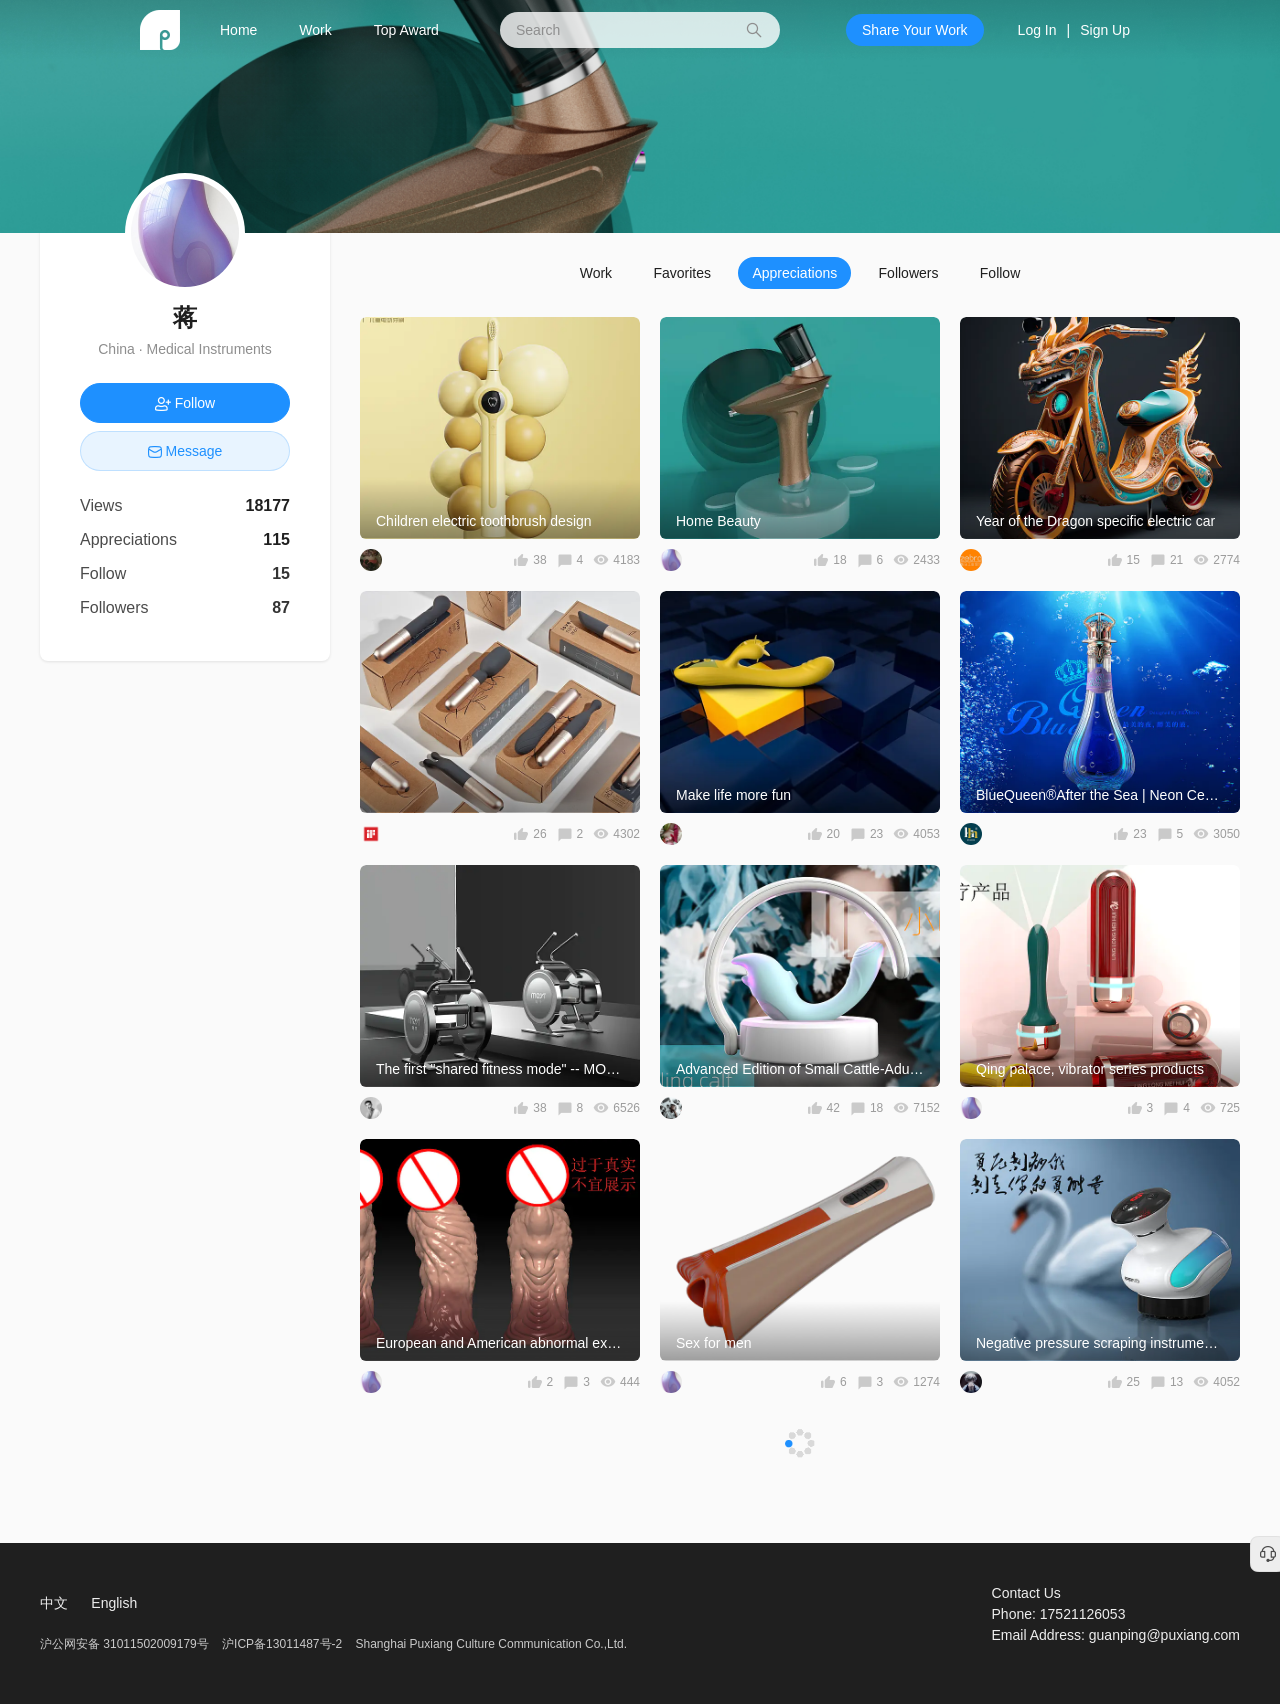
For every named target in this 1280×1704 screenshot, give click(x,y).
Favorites (682, 273)
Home (238, 30)
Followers (909, 273)
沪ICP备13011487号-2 (282, 1644)
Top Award (406, 30)
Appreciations (794, 273)
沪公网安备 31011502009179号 (126, 1644)
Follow (1000, 273)
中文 (54, 1603)
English (114, 1603)
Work (315, 30)
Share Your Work (915, 30)
